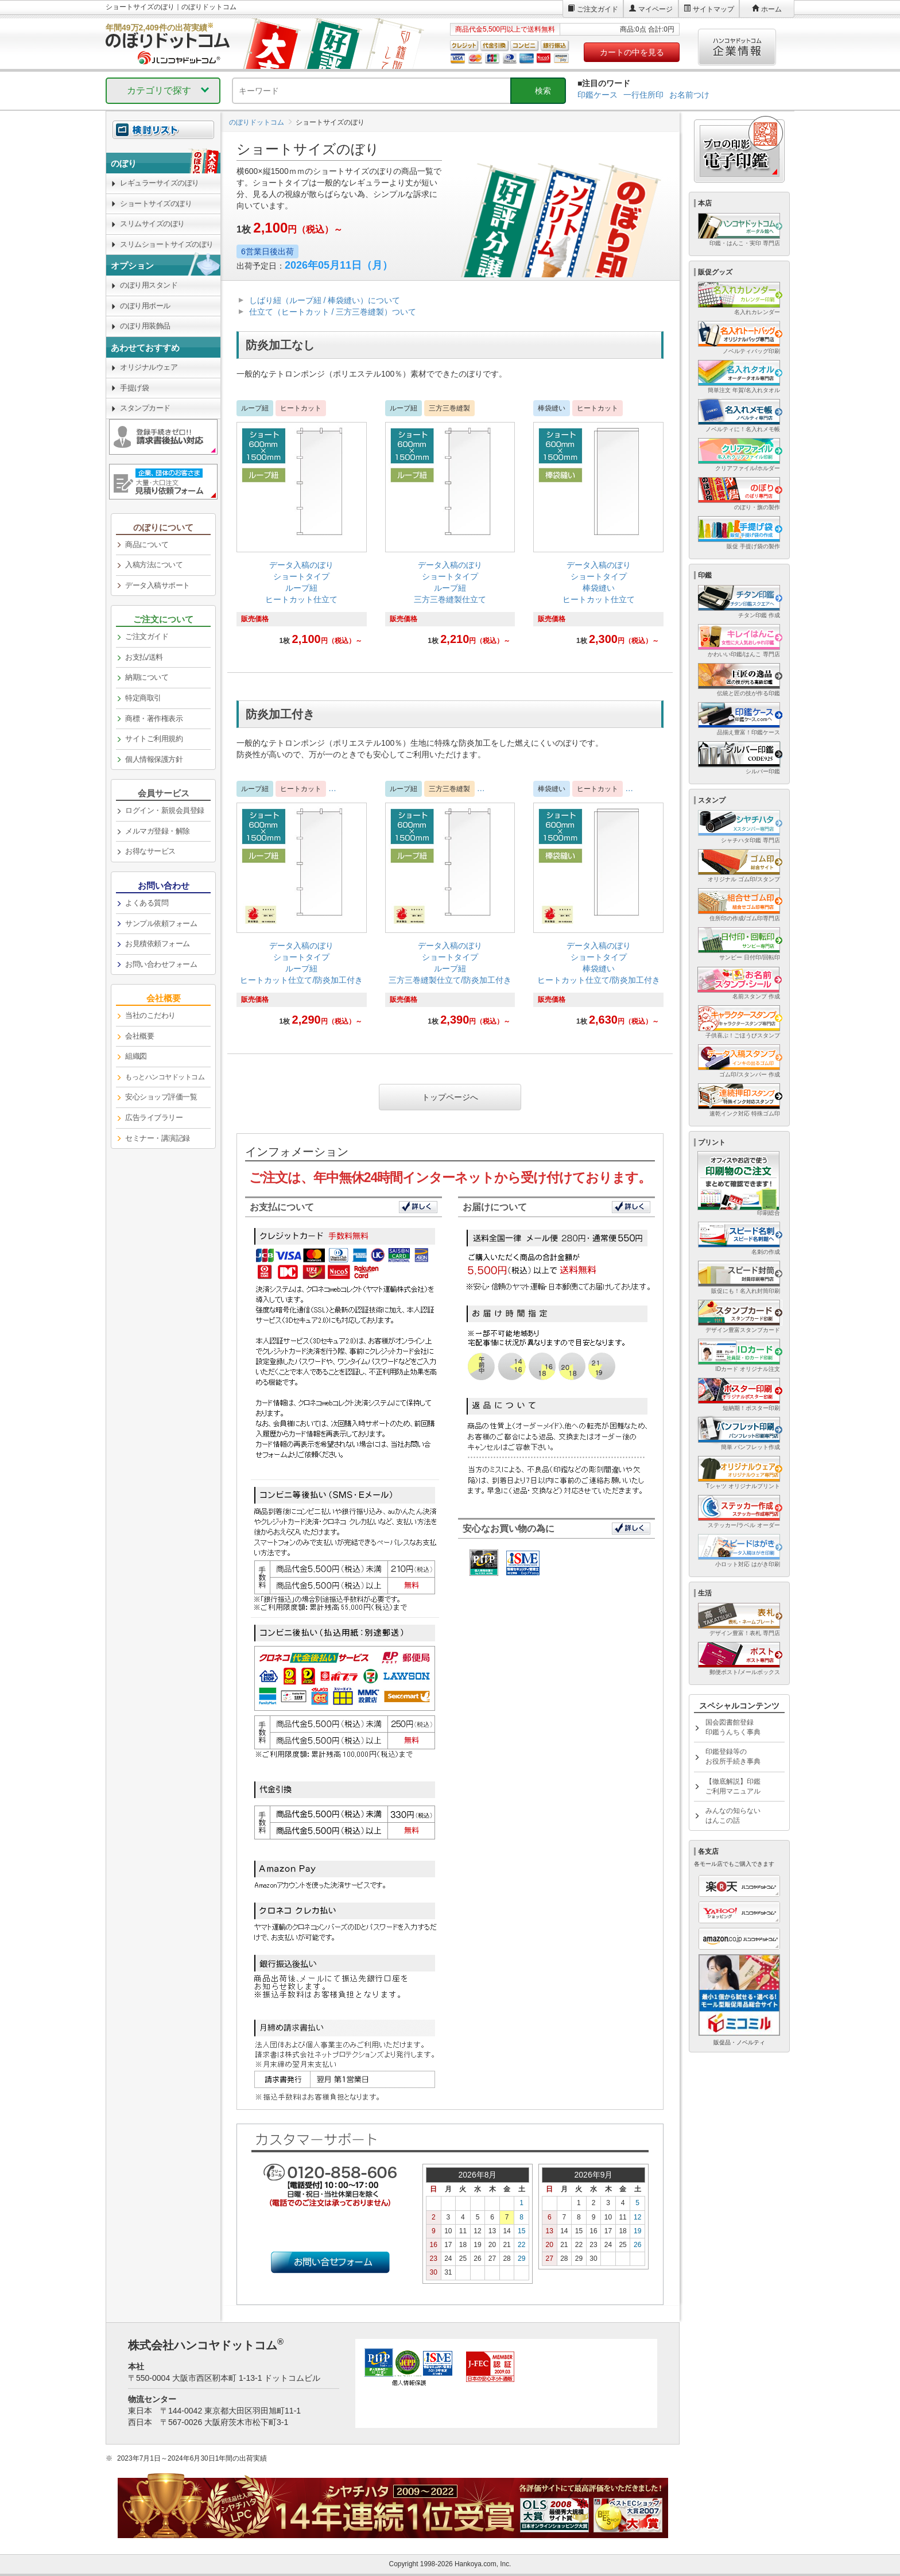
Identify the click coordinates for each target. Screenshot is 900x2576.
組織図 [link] (136, 1056)
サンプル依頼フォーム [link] (161, 923)
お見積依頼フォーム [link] (157, 943)
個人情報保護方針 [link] (154, 759)
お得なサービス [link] (150, 851)
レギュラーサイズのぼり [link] (159, 183)
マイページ (655, 9)
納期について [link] (146, 677)
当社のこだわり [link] (150, 1015)
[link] (301, 529)
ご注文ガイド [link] (146, 636)
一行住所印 (643, 94)
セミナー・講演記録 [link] (157, 1138)
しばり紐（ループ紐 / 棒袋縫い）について (325, 300)
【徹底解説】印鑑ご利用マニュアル (733, 1786)
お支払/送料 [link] (144, 657)
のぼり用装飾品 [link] (145, 325)
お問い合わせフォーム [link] (161, 964)
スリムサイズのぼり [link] (152, 223)
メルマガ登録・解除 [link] (157, 831)
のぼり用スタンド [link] (148, 285)
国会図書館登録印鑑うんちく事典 (733, 1727)
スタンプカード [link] (145, 408)
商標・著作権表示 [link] (154, 718)
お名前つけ (689, 94)
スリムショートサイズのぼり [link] (167, 244)
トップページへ (450, 1097)
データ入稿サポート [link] (157, 585)
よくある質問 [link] (146, 902)
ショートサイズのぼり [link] (156, 203)
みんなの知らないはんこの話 (733, 1815)
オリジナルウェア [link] (148, 367)
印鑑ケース (597, 94)
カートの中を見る (632, 52)
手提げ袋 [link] (134, 388)
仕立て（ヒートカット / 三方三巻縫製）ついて (333, 311)
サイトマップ (713, 9)
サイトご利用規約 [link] (154, 738)
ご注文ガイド (597, 9)
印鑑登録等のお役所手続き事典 (733, 1756)
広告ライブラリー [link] (154, 1117)
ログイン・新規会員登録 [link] (164, 810)
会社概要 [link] (139, 1036)
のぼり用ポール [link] (145, 305)
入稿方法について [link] (154, 564)
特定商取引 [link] (143, 698)
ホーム (771, 9)
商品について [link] (146, 544)
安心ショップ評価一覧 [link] (161, 1097)
